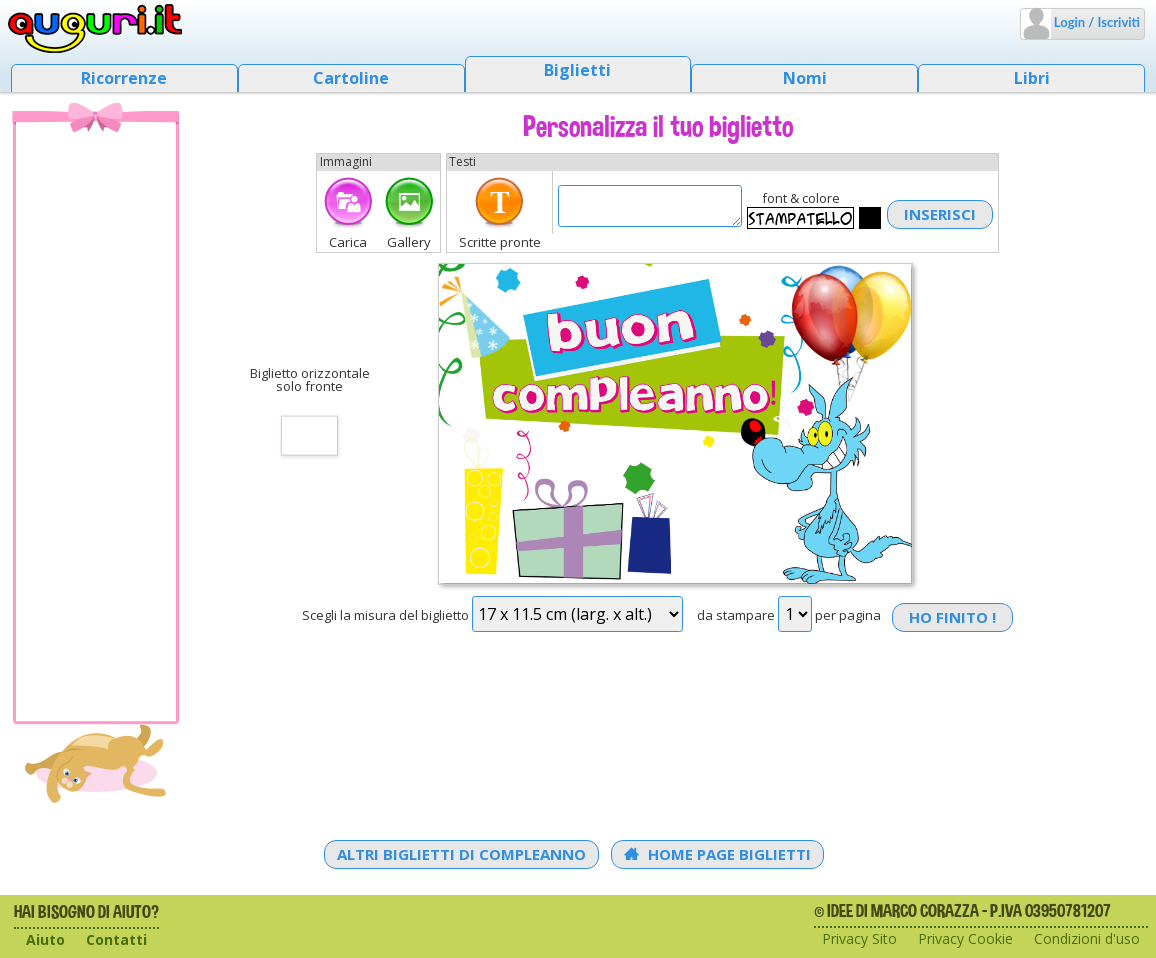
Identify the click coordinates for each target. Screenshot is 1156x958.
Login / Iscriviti (1095, 22)
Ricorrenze (124, 78)
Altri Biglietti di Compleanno (461, 854)
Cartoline (351, 78)
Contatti (116, 939)
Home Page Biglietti (717, 854)
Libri (1032, 78)
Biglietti (577, 70)
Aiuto (45, 939)
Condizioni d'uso (1087, 938)
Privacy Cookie (965, 938)
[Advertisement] (96, 421)
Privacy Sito (859, 938)
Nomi (805, 78)
